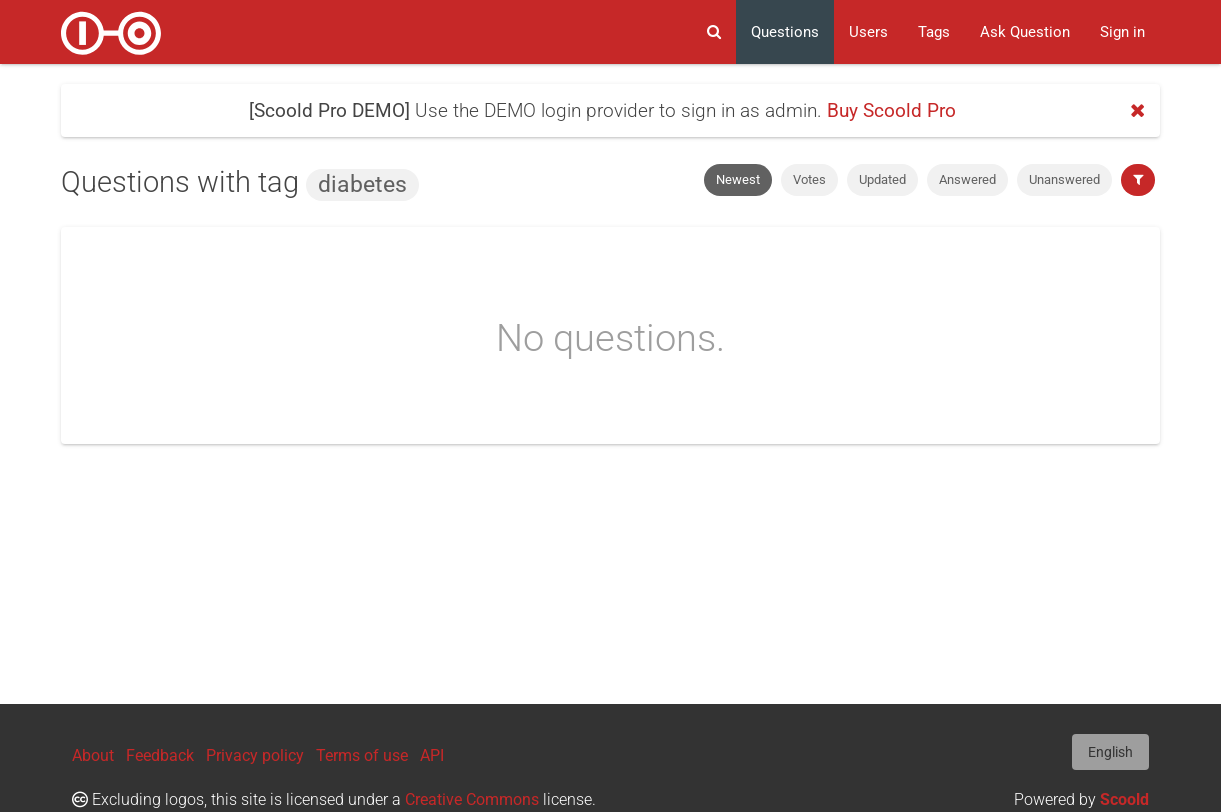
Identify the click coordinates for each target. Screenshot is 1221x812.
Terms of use (362, 755)
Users (868, 32)
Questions (785, 32)
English (1110, 752)
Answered (967, 179)
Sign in (1122, 32)
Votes (809, 179)
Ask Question (1025, 32)
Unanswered (1064, 179)
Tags (934, 32)
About (93, 755)
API (432, 755)
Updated (882, 179)
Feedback (160, 755)
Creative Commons (472, 799)
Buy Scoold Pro (891, 110)
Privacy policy (255, 755)
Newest (738, 179)
